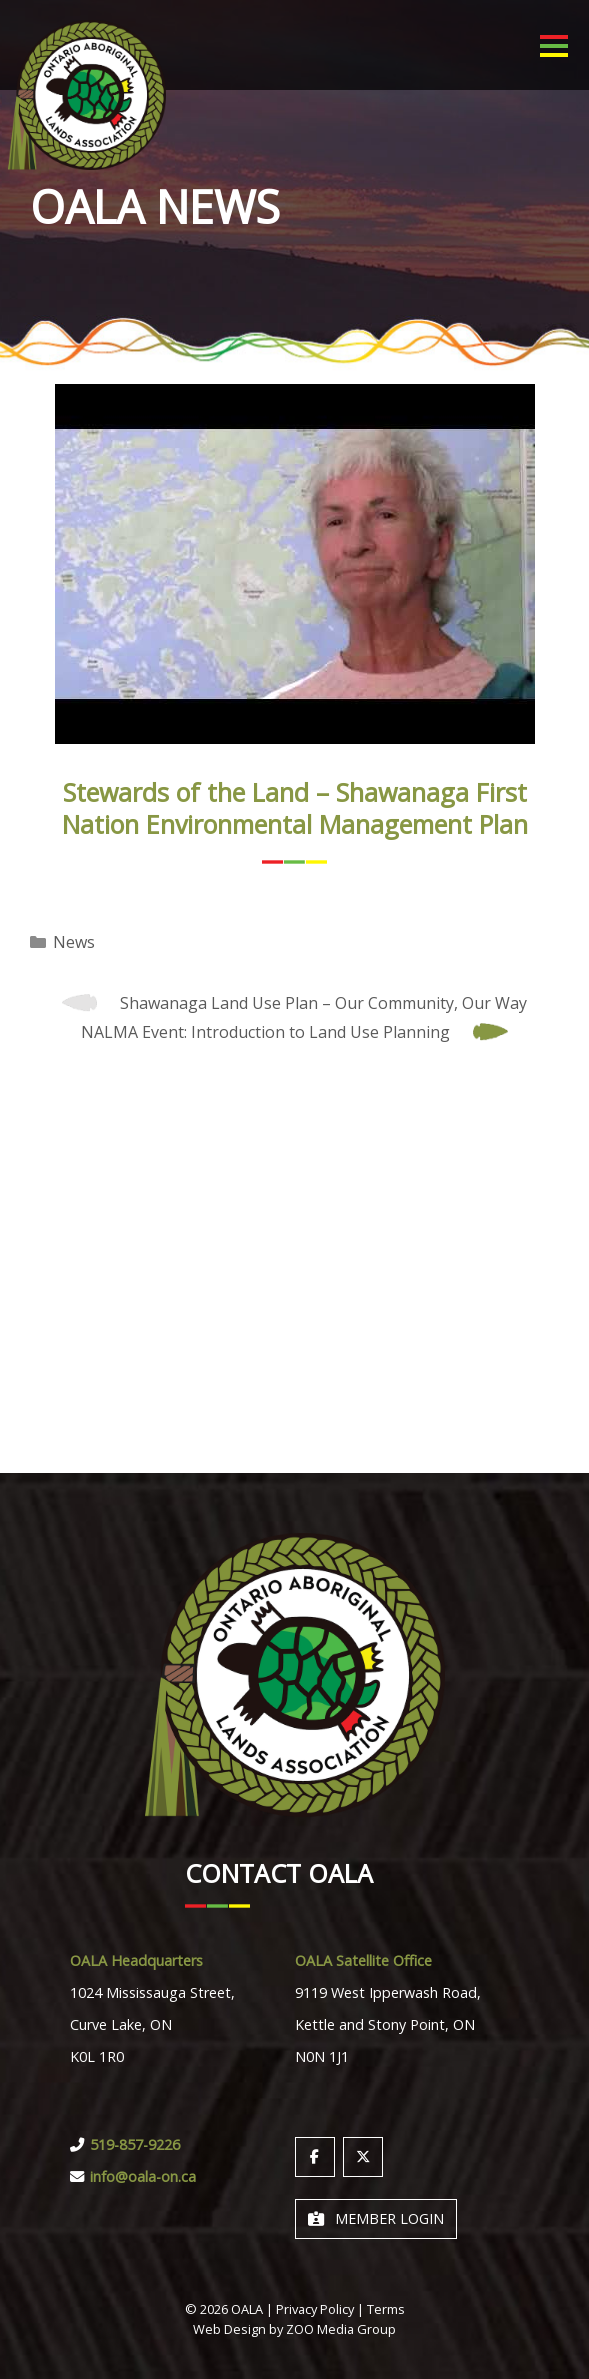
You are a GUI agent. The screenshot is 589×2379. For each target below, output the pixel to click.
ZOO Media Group (341, 2329)
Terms (386, 2309)
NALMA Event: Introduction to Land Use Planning (265, 1032)
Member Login (376, 2218)
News (74, 942)
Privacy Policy (315, 2309)
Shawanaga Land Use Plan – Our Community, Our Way (323, 1003)
